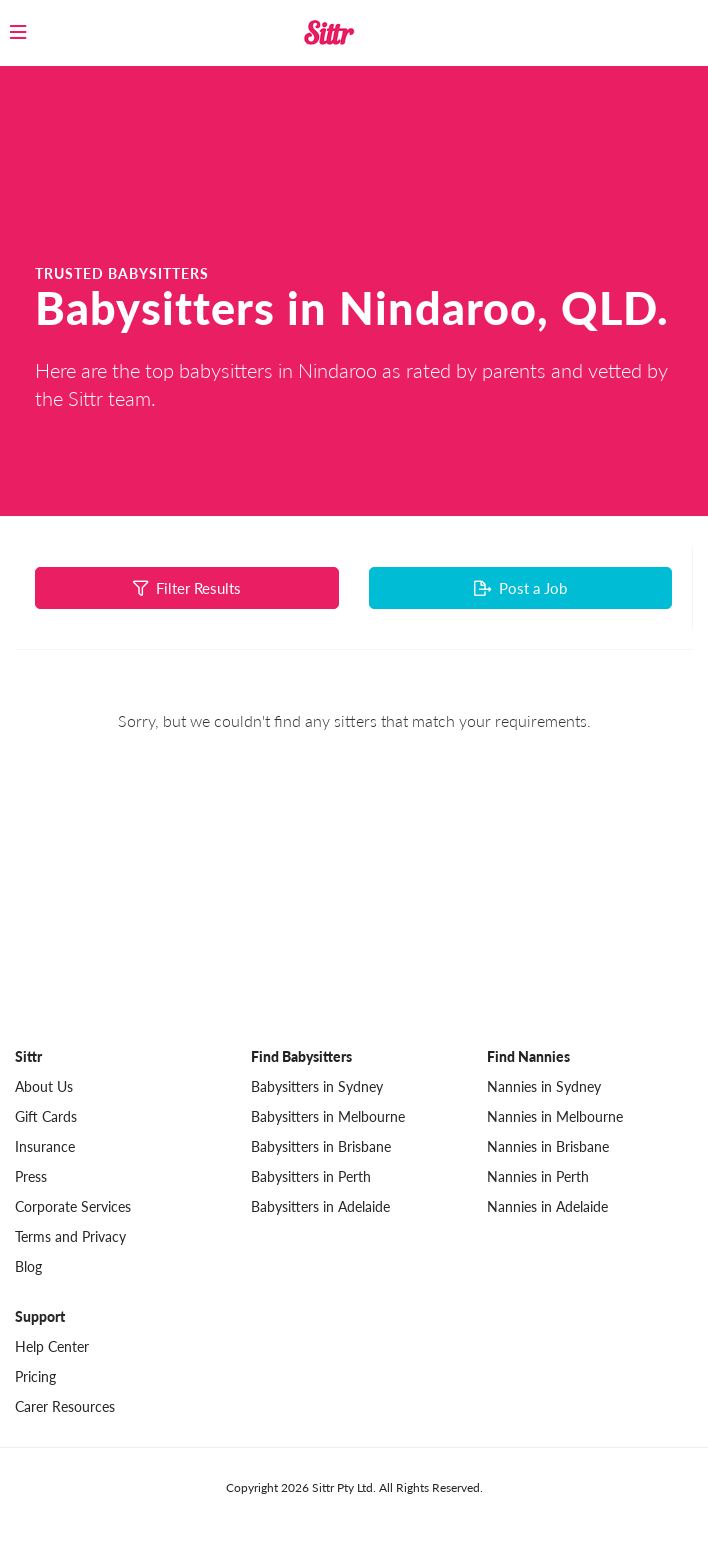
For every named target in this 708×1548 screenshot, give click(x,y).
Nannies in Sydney (544, 1086)
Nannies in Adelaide (547, 1206)
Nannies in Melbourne (555, 1116)
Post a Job (520, 588)
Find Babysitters (301, 1056)
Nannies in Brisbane (548, 1146)
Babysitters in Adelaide (320, 1206)
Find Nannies (528, 1056)
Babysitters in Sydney (317, 1086)
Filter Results (187, 588)
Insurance (45, 1146)
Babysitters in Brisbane (321, 1146)
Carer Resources (65, 1406)
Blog (28, 1266)
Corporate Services (73, 1206)
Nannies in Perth (538, 1176)
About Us (44, 1086)
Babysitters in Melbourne (328, 1116)
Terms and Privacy (70, 1236)
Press (31, 1176)
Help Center (52, 1346)
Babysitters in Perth (311, 1176)
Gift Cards (46, 1116)
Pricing (35, 1376)
